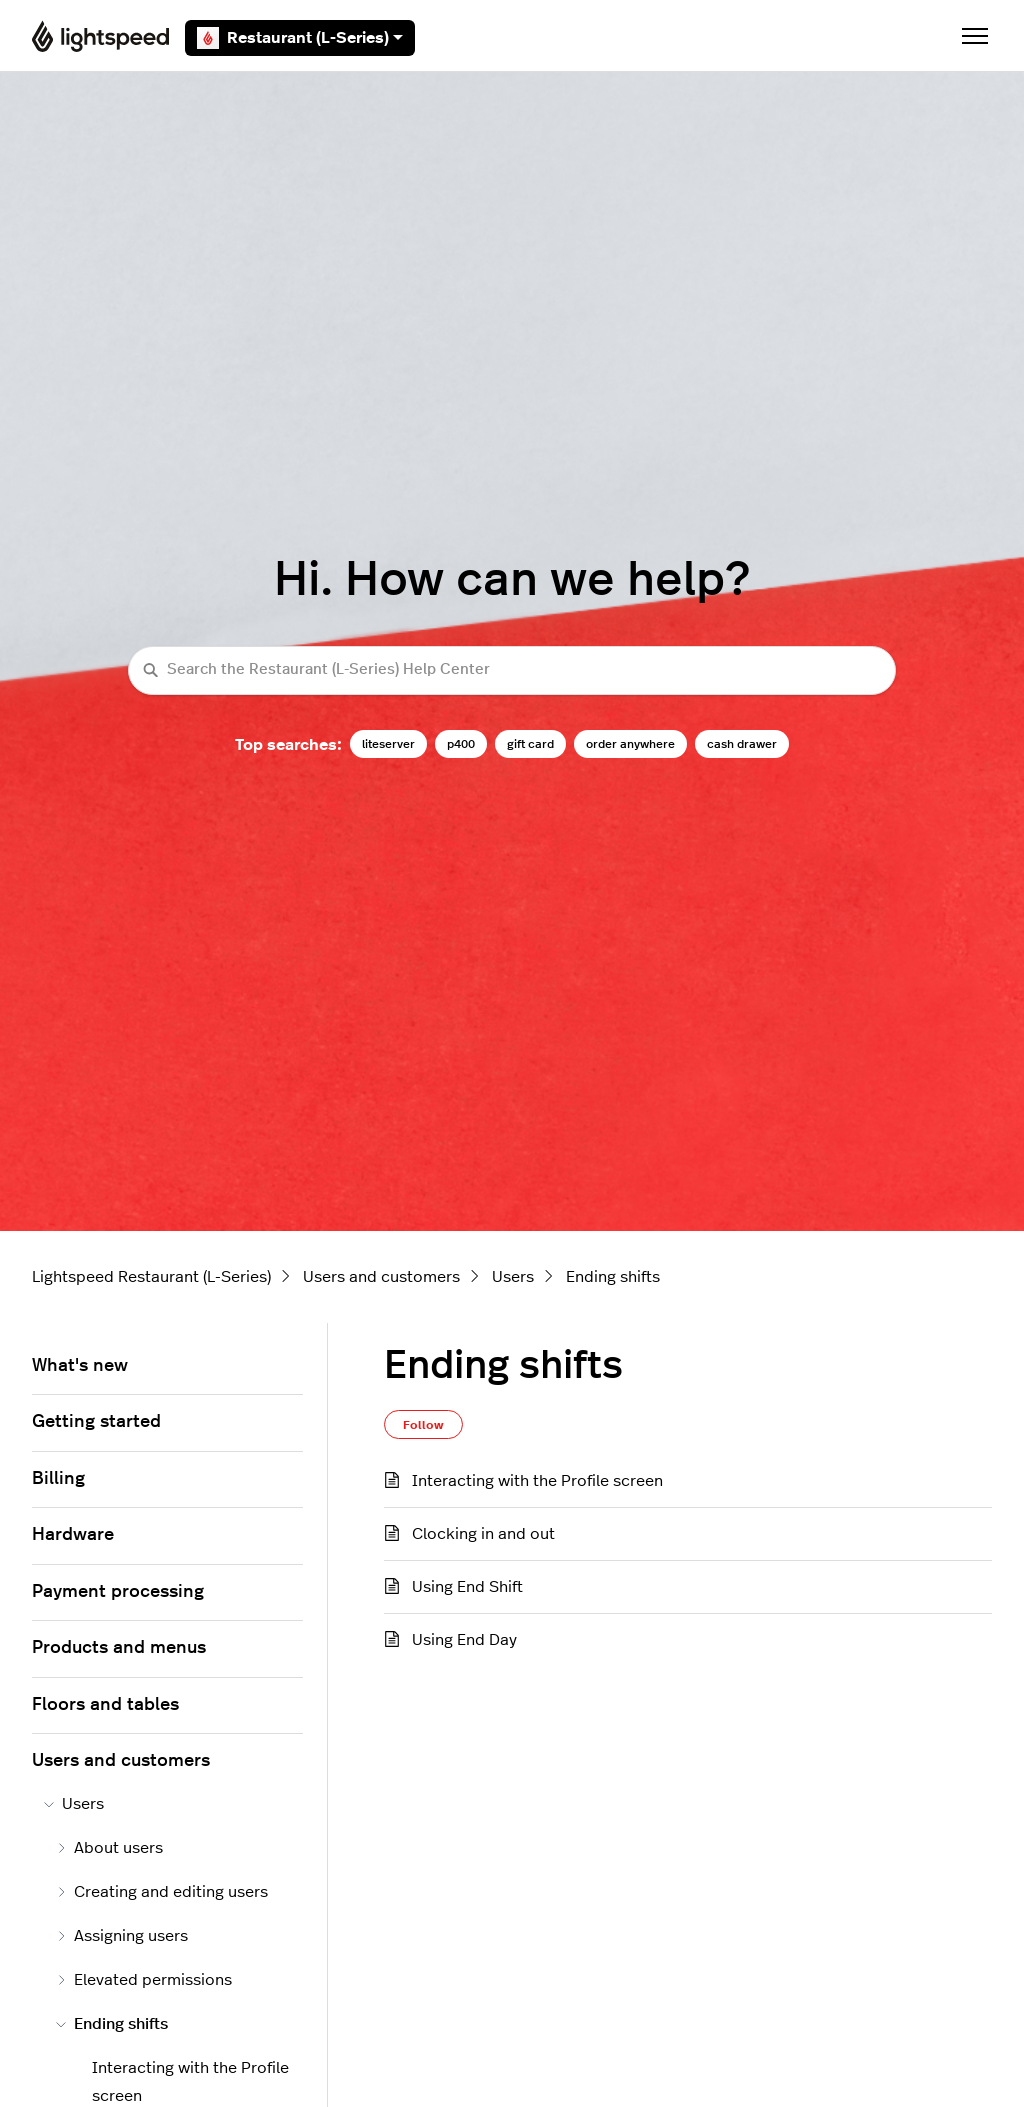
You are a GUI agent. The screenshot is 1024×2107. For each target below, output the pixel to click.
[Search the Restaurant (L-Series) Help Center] (512, 670)
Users (513, 1277)
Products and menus (119, 1648)
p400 (461, 744)
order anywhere (630, 744)
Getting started (96, 1422)
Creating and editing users (162, 1892)
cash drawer (742, 744)
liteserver (388, 744)
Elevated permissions (144, 1980)
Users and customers (381, 1277)
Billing (58, 1479)
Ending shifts (613, 1277)
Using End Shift (467, 1587)
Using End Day (464, 1640)
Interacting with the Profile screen (537, 1481)
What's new (80, 1366)
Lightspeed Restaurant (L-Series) (151, 1277)
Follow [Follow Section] (423, 1425)
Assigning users (122, 1936)
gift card (530, 744)
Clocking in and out (483, 1534)
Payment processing (118, 1592)
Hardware (73, 1535)
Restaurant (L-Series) (300, 38)
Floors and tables (105, 1705)
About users (109, 1848)
